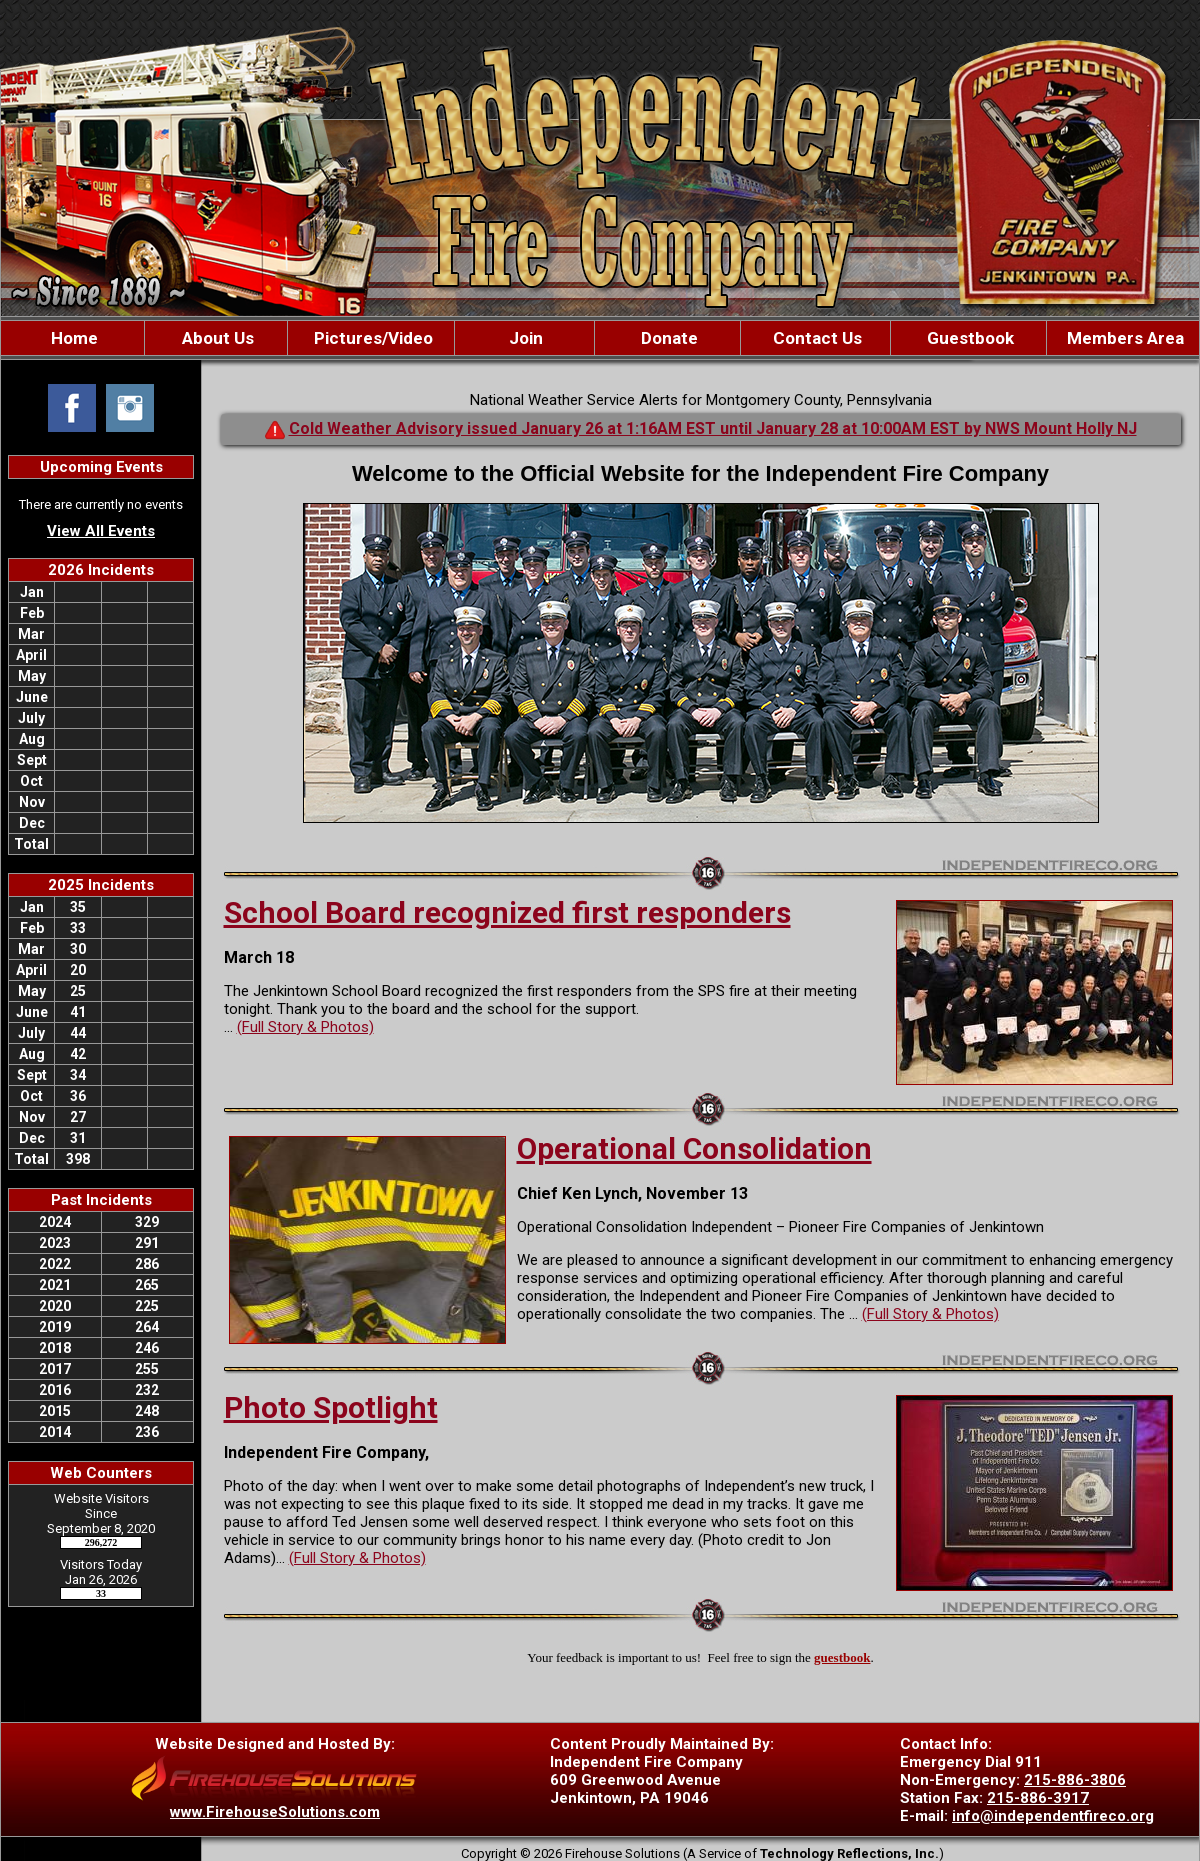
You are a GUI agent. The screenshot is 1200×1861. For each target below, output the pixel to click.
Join (524, 338)
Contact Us (815, 338)
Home (72, 338)
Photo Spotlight (331, 1407)
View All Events (101, 531)
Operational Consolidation (694, 1148)
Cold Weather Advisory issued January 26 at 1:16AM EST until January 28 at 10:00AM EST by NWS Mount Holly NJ (713, 428)
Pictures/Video (371, 338)
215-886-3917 (1038, 1798)
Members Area (1123, 338)
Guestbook (968, 338)
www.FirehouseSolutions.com (275, 1812)
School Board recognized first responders (507, 912)
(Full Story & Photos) (305, 1027)
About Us (216, 338)
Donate (667, 338)
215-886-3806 (1075, 1780)
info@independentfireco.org (1053, 1816)
